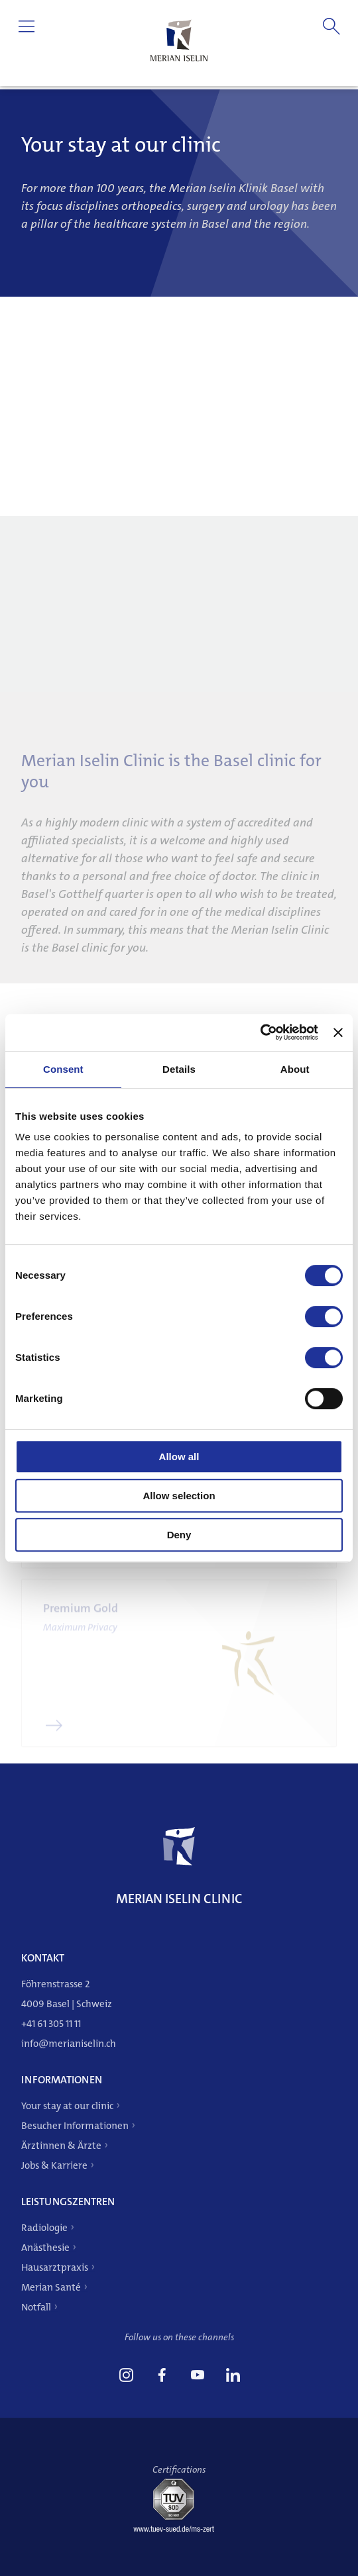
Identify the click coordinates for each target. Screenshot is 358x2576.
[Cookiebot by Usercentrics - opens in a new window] (260, 1032)
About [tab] (295, 1069)
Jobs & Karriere (54, 2165)
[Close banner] (338, 1032)
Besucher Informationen (75, 2125)
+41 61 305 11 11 (51, 2023)
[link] (126, 2376)
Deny (179, 1534)
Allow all (179, 1456)
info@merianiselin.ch (68, 2043)
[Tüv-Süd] (179, 2529)
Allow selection (179, 1495)
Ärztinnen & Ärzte (61, 2145)
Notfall (36, 2307)
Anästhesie (45, 2247)
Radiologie (44, 2227)
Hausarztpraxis (54, 2267)
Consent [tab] (63, 1069)
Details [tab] (179, 1069)
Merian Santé (51, 2287)
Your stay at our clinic (67, 2105)
